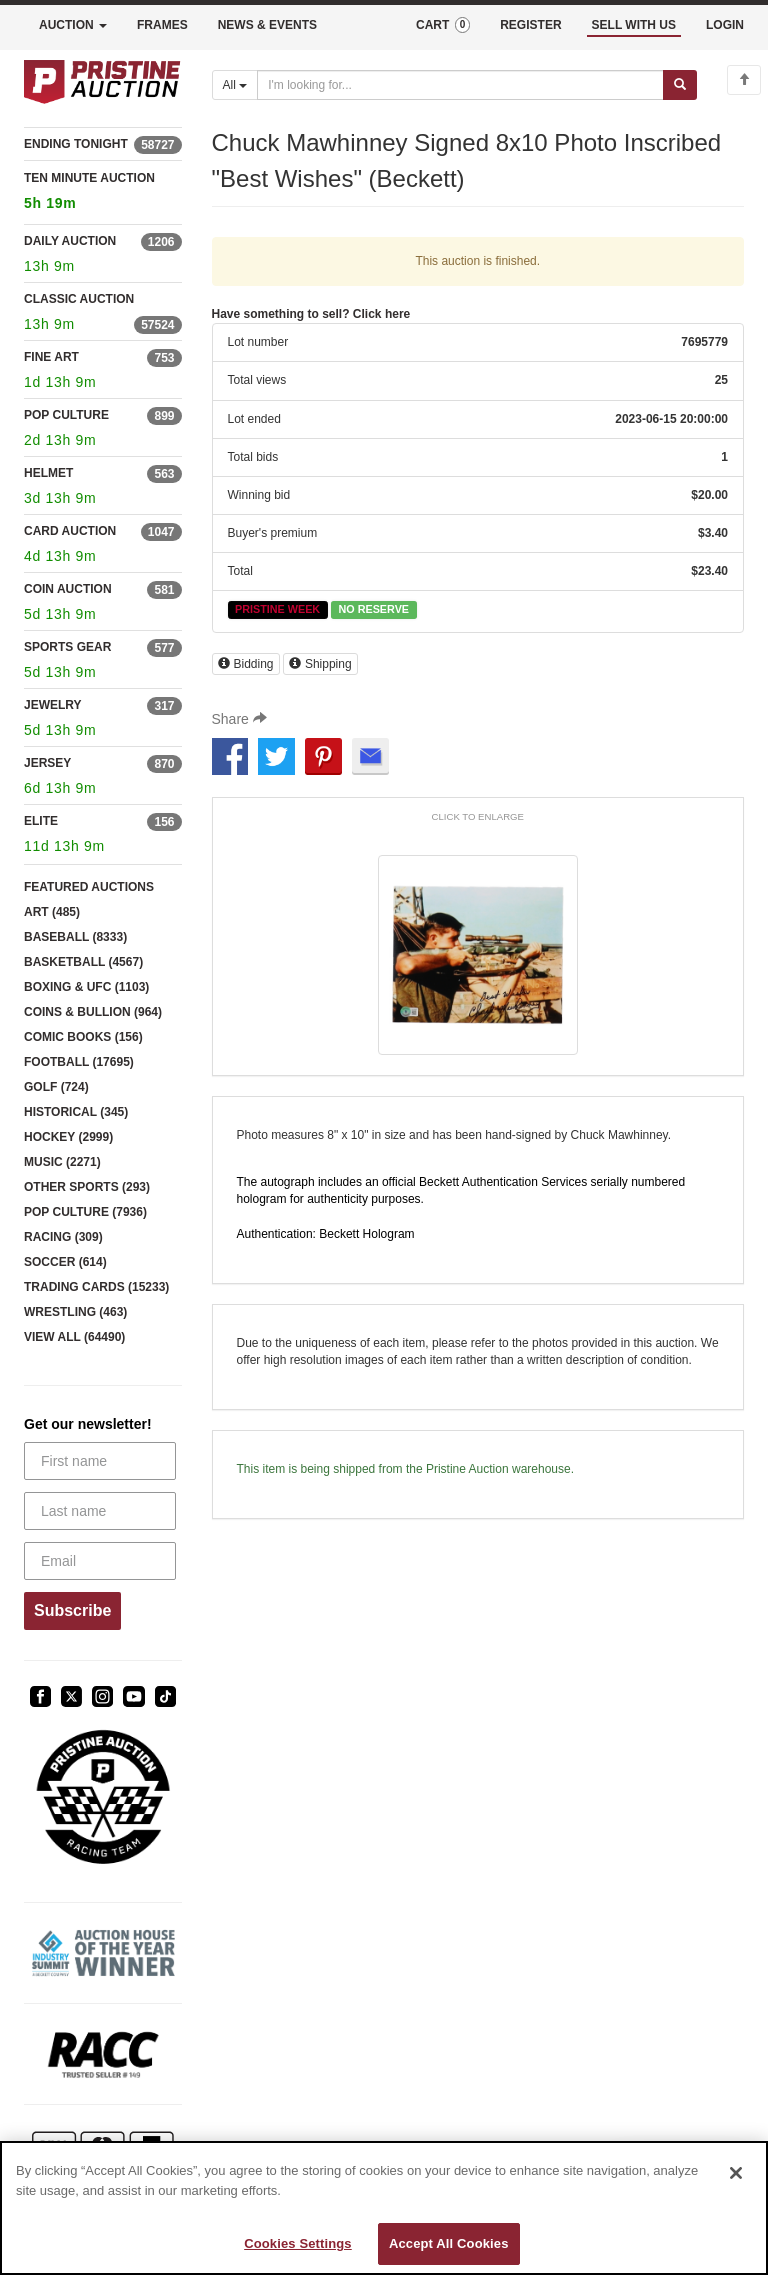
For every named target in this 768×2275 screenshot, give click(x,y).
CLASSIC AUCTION (79, 299)
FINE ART (51, 357)
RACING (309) (63, 1237)
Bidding (246, 664)
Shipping (320, 664)
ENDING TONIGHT (76, 144)
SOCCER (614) (65, 1262)
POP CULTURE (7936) (85, 1212)
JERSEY (47, 763)
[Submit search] (680, 85)
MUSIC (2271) (62, 1162)
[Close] (736, 2173)
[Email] (100, 1561)
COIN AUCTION (68, 589)
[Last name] (100, 1511)
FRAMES (162, 25)
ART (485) (52, 912)
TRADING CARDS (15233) (96, 1287)
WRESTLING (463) (75, 1312)
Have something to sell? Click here (311, 314)
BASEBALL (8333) (75, 937)
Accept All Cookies (449, 2243)
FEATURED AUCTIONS (89, 887)
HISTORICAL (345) (76, 1112)
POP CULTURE (66, 415)
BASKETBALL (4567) (83, 962)
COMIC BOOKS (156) (83, 1037)
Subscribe (72, 1610)
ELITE (41, 821)
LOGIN (725, 25)
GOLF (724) (56, 1087)
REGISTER (530, 25)
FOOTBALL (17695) (79, 1062)
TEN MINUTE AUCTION (103, 193)
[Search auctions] (460, 85)
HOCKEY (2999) (68, 1137)
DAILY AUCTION (70, 241)
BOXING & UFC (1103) (86, 987)
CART (443, 25)
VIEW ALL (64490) (74, 1337)
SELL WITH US (634, 25)
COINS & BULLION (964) (93, 1012)
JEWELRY (53, 705)
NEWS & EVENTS (267, 25)
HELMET (48, 473)
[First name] (100, 1461)
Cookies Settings (298, 2243)
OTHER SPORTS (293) (87, 1187)
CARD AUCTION (70, 531)
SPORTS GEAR (67, 647)
